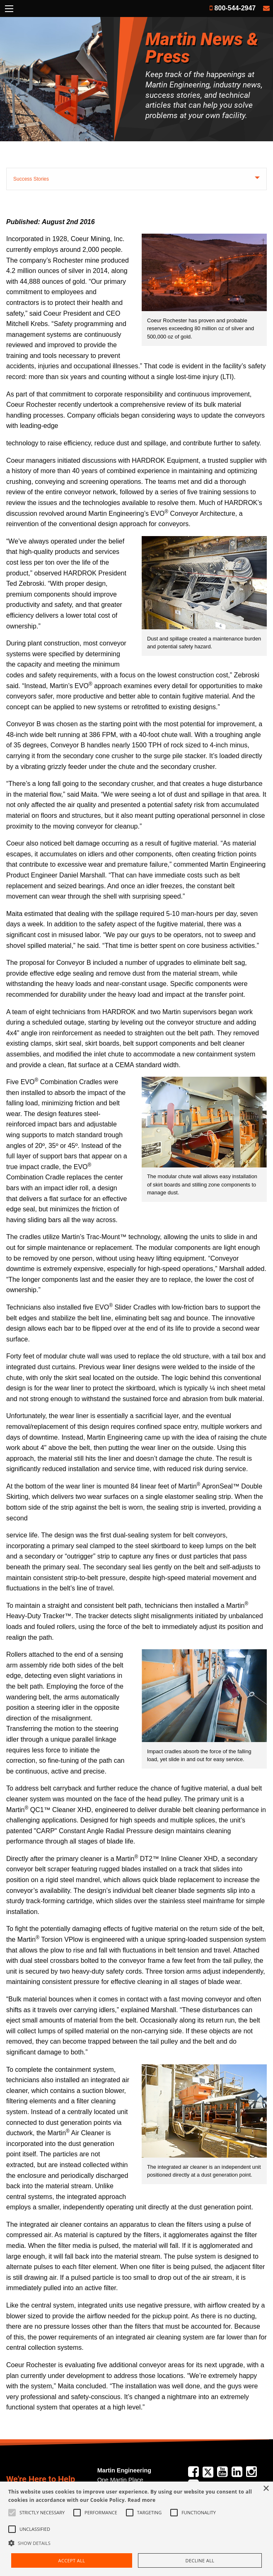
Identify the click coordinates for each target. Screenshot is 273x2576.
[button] (136, 2543)
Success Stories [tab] (31, 179)
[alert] (136, 2529)
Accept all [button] (71, 2560)
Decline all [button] (200, 2560)
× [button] (266, 2489)
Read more (141, 2500)
